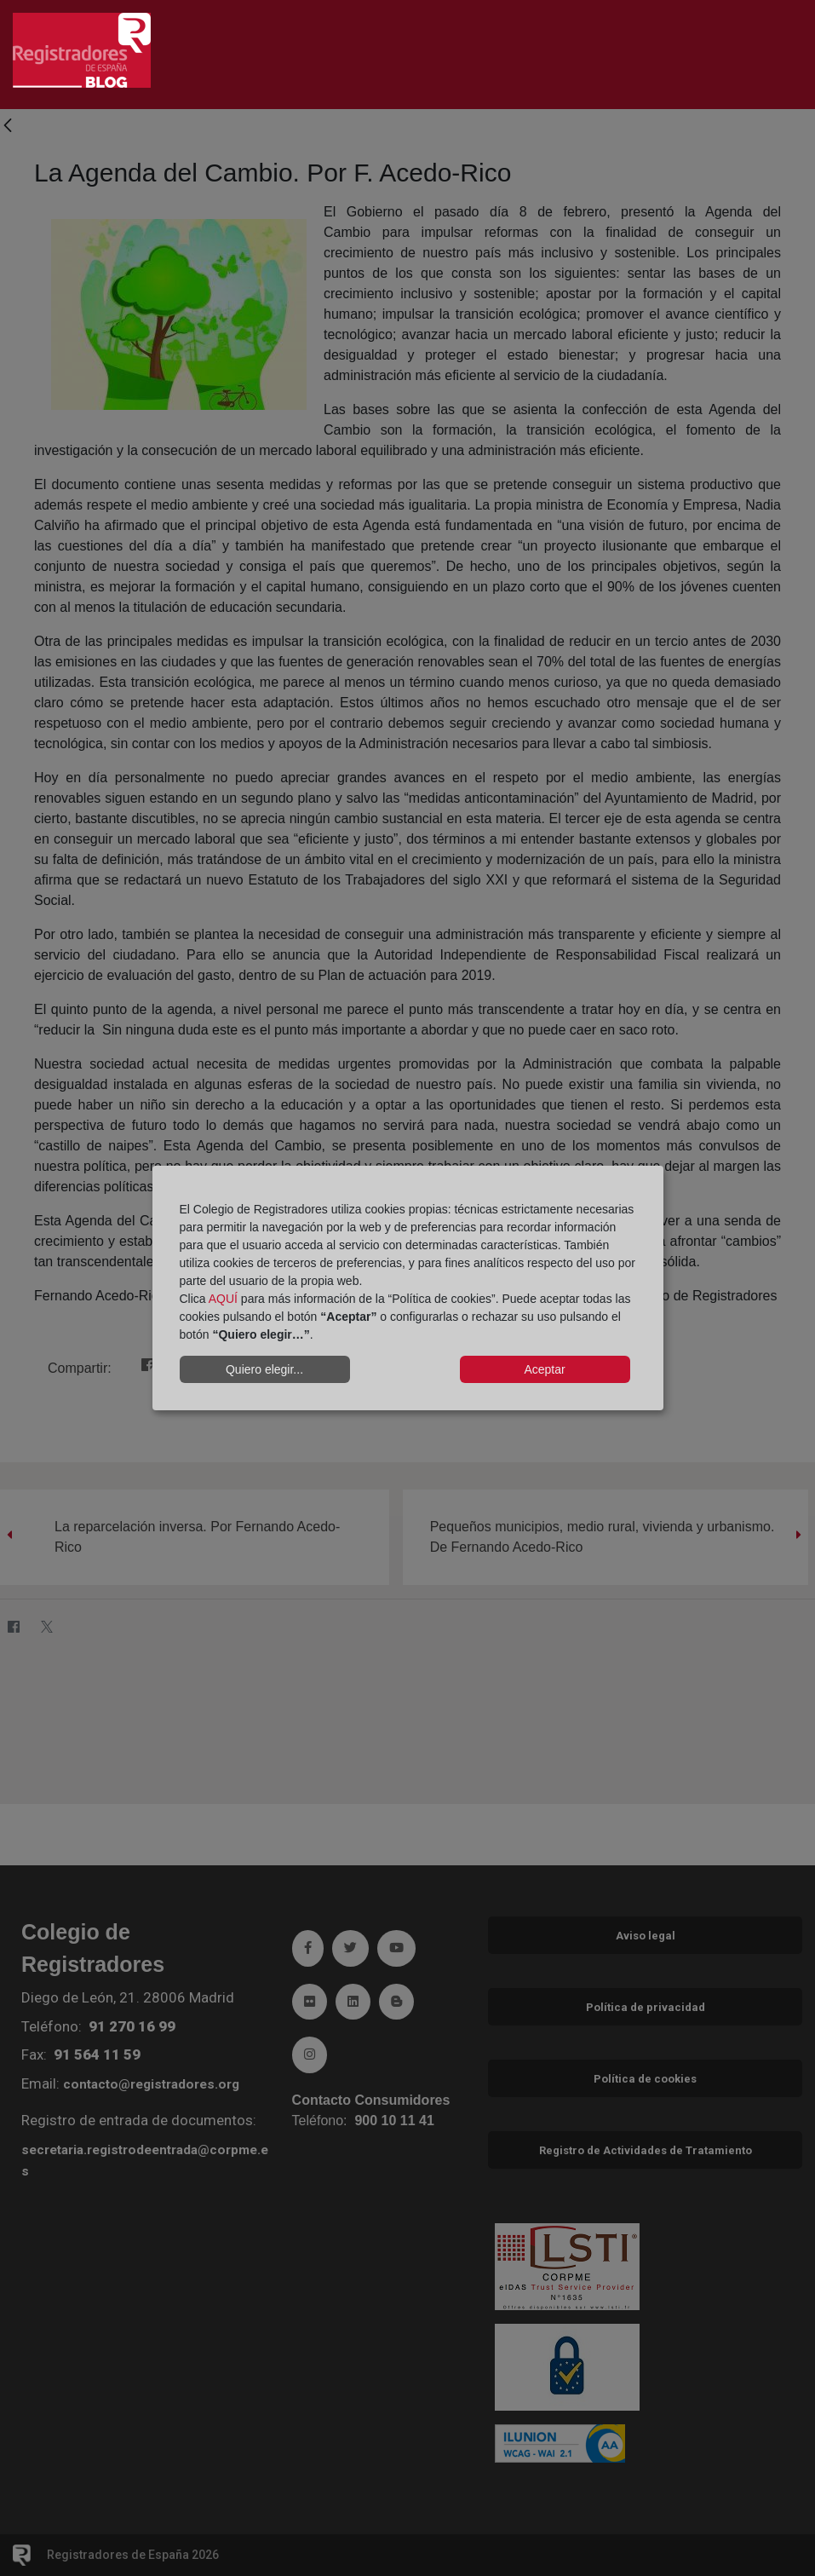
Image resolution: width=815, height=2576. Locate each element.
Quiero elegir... (264, 1369)
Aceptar (544, 1369)
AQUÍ (223, 1298)
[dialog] (407, 1288)
